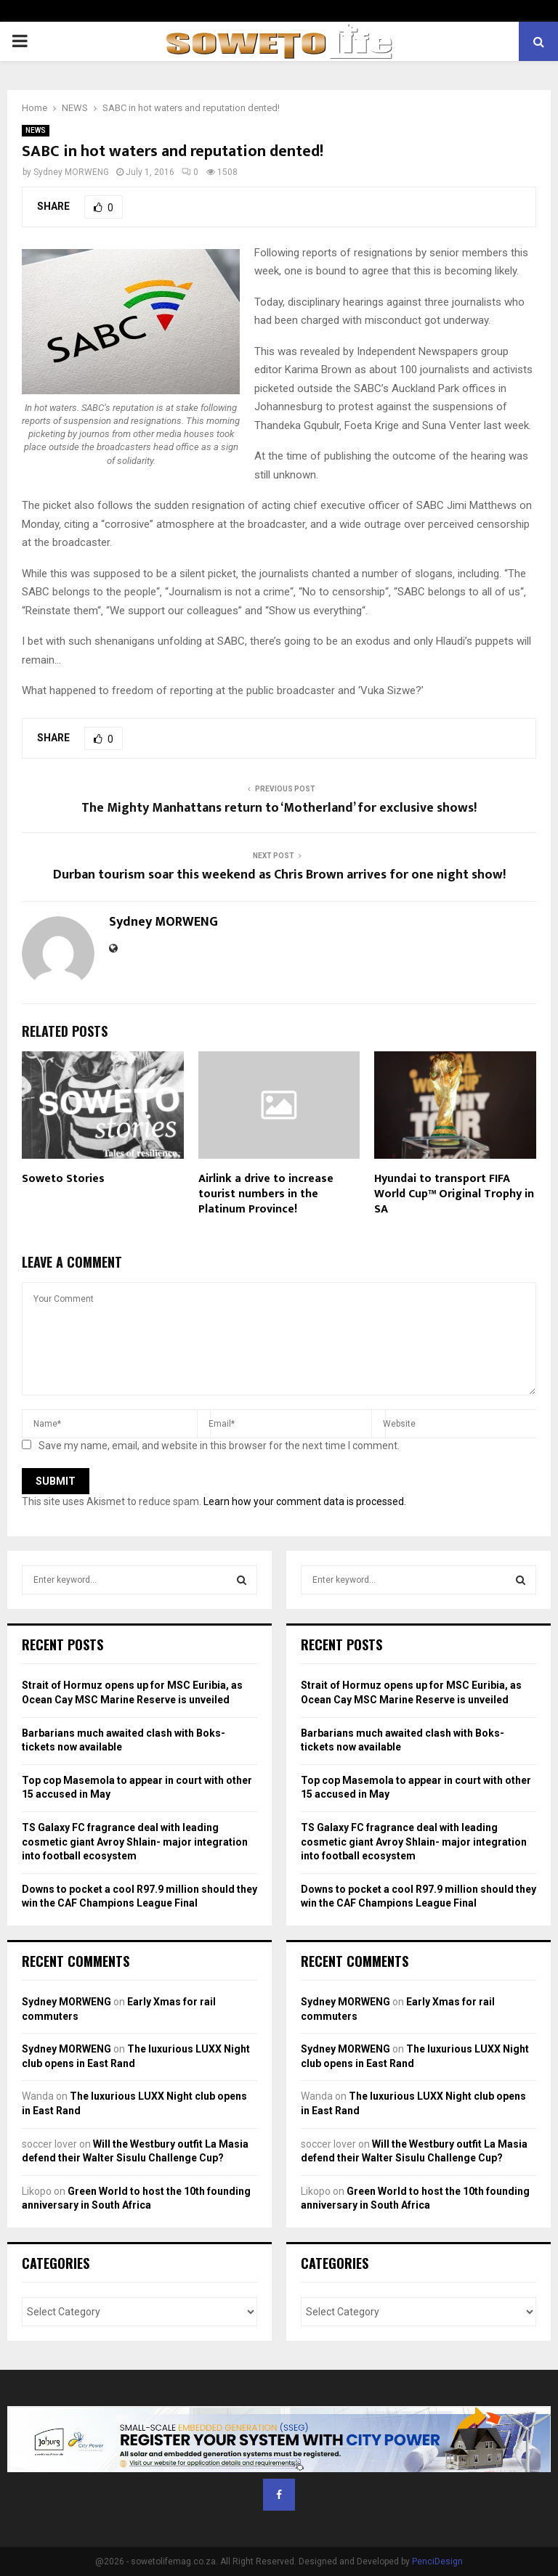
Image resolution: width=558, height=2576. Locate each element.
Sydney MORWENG (71, 172)
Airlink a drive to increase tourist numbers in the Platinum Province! (265, 1194)
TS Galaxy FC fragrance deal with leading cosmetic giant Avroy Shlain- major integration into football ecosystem (135, 1842)
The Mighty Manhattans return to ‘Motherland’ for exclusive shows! (279, 808)
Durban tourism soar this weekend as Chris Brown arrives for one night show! (279, 875)
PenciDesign (437, 2561)
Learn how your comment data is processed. (304, 1501)
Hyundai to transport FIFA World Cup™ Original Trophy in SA (454, 1194)
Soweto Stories (63, 1179)
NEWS (35, 130)
